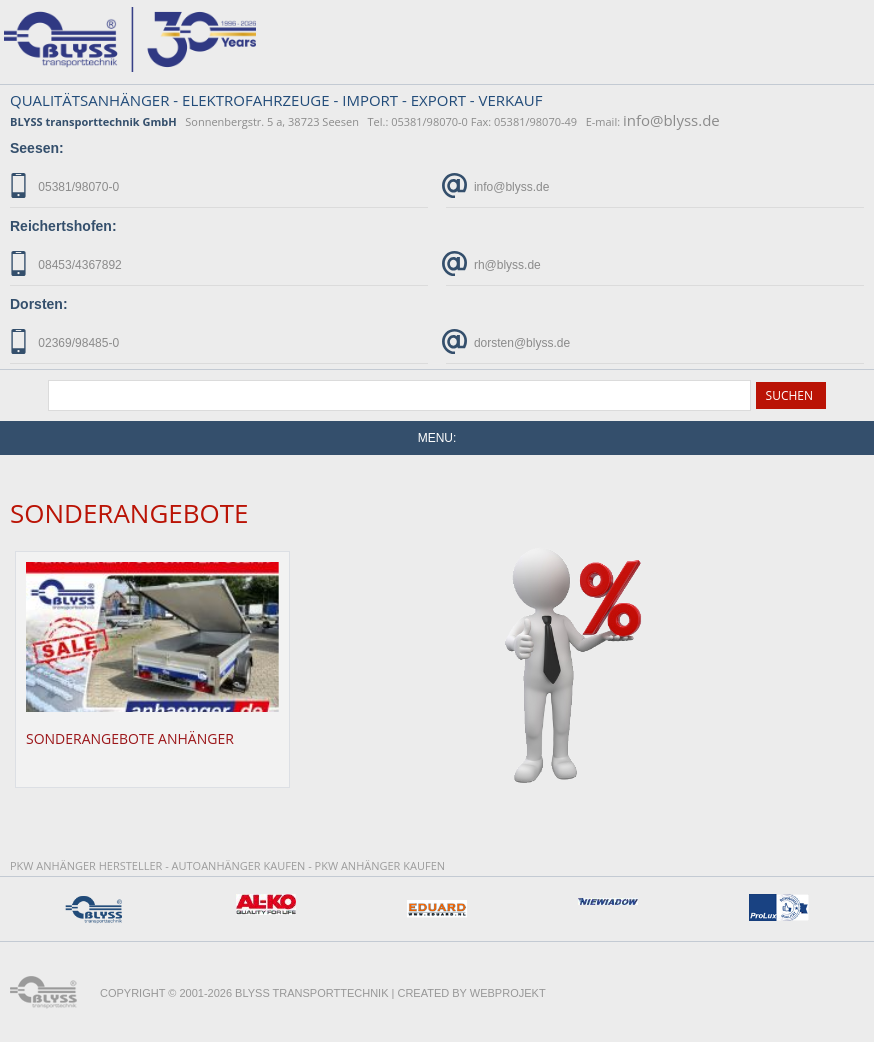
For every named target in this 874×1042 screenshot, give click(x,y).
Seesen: (37, 148)
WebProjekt (508, 993)
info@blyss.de (671, 120)
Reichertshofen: (63, 226)
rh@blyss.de (493, 263)
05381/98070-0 (64, 185)
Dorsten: (39, 304)
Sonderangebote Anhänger (130, 738)
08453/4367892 (66, 263)
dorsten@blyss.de (508, 341)
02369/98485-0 (64, 341)
